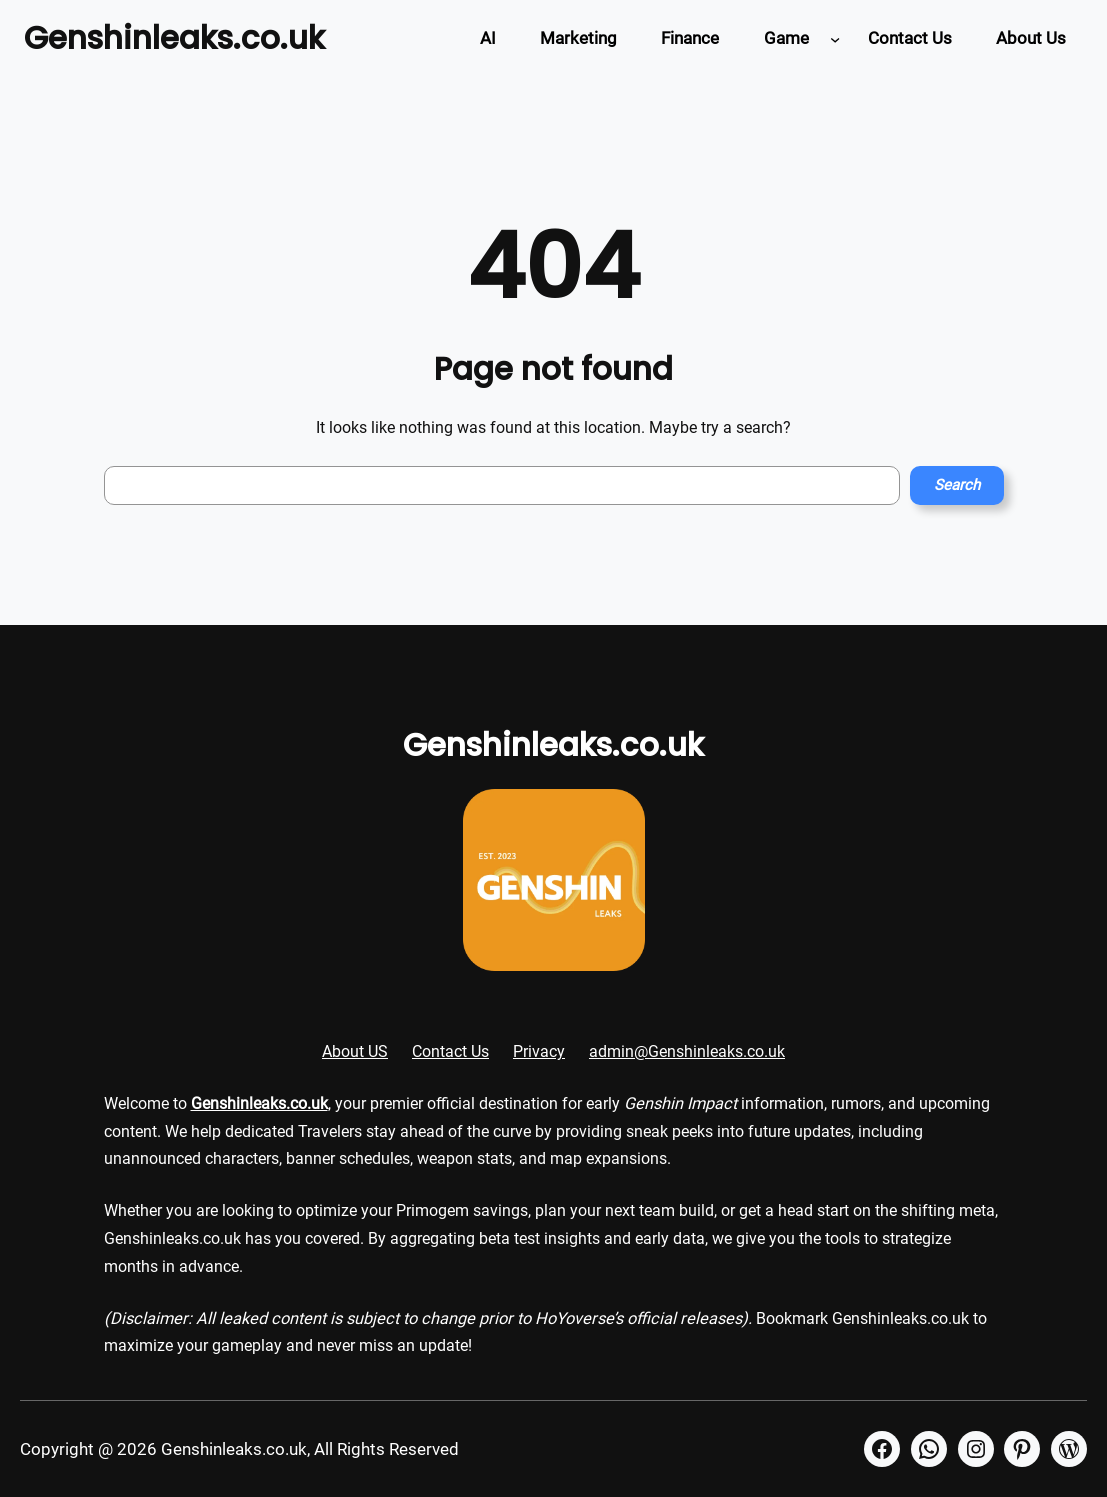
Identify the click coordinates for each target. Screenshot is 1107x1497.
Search (957, 485)
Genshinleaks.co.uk (174, 38)
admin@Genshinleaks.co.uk (687, 1052)
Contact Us (450, 1052)
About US (355, 1052)
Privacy (539, 1052)
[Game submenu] (835, 38)
